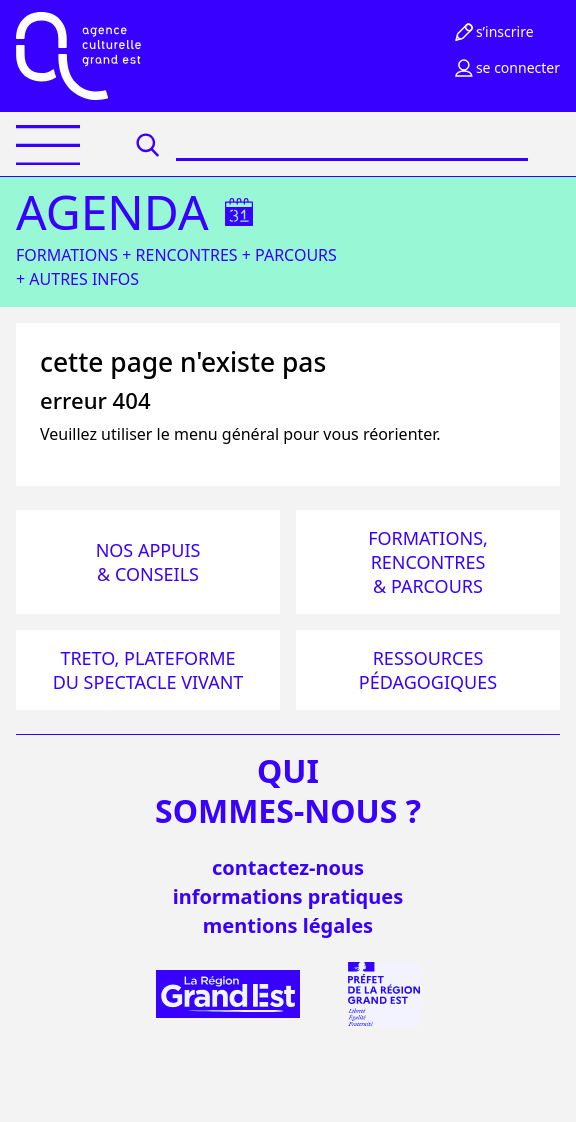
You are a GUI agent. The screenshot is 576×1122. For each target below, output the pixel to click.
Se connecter (506, 68)
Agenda (112, 212)
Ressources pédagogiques (428, 670)
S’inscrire (493, 32)
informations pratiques (288, 896)
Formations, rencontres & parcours (428, 562)
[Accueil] (78, 56)
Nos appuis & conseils (148, 562)
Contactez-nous (288, 867)
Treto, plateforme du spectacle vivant (148, 670)
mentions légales (288, 925)
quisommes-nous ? (288, 791)
